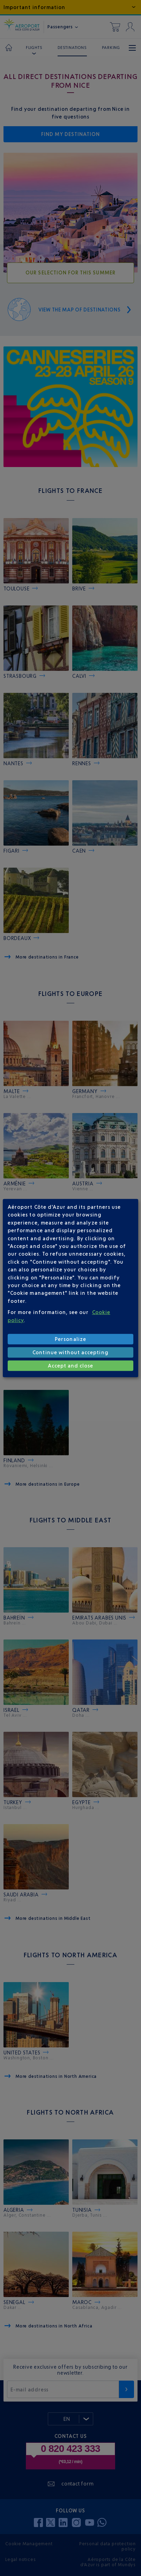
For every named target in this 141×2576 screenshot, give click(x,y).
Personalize (70, 1339)
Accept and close (71, 1366)
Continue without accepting (70, 1352)
